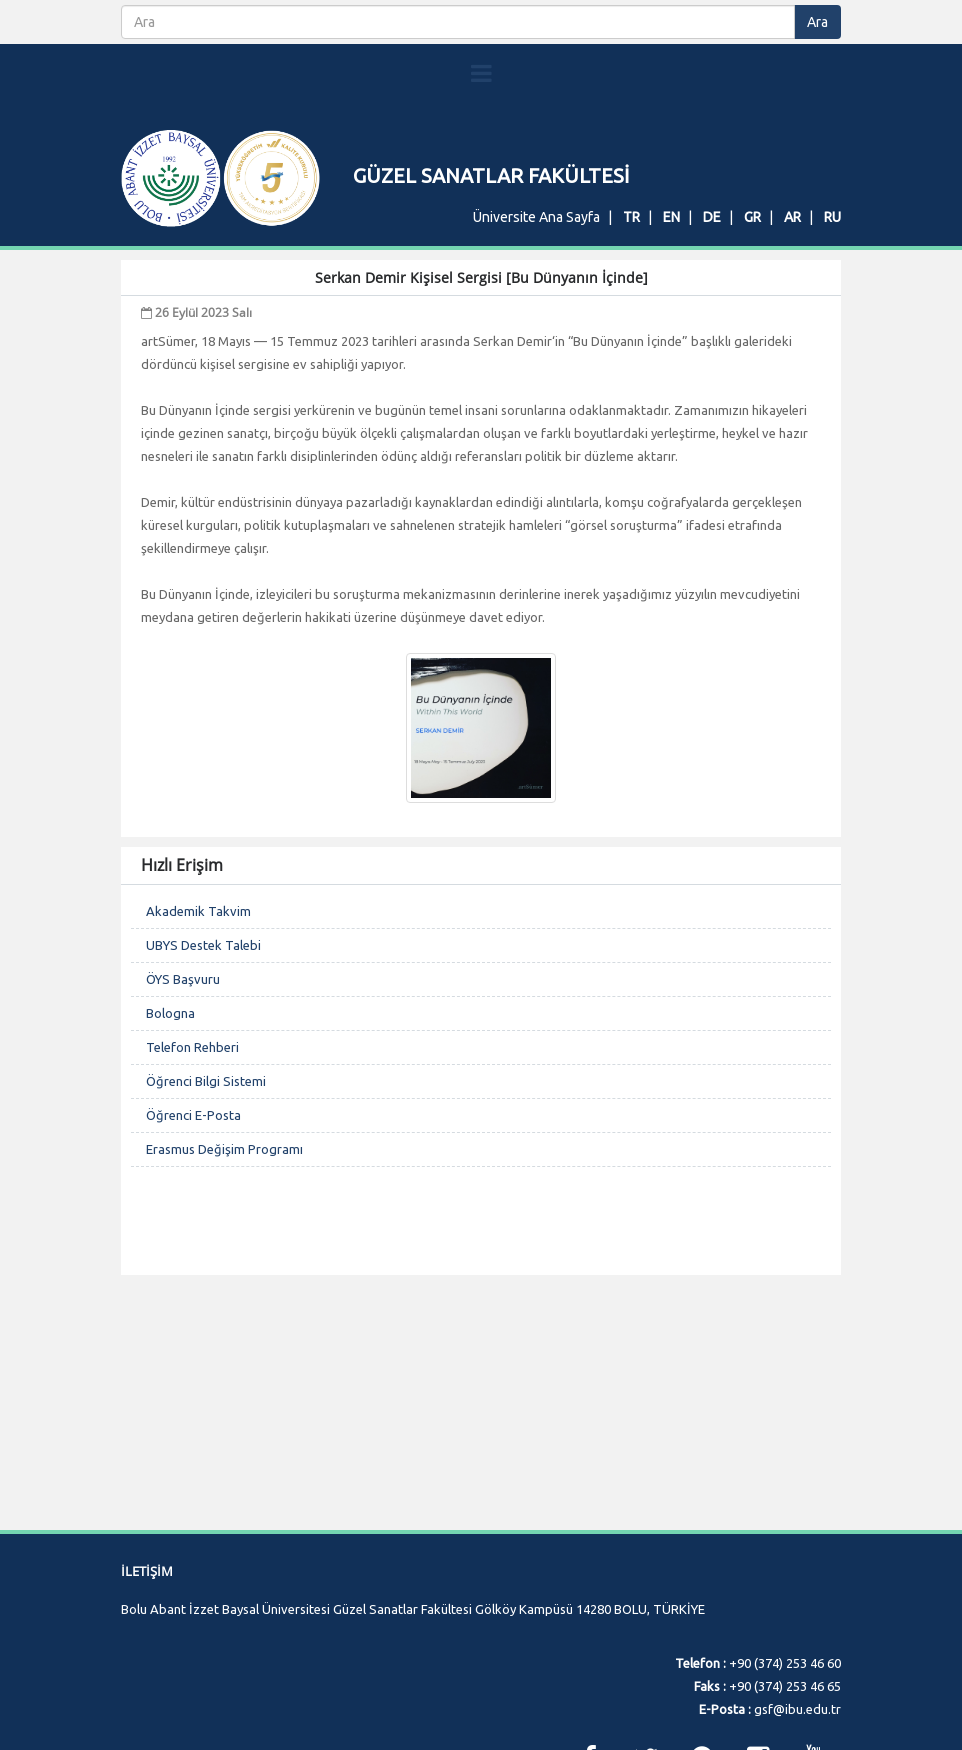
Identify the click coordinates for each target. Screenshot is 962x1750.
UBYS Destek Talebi (203, 1065)
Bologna (170, 1133)
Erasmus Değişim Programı (224, 1269)
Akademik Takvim (198, 1031)
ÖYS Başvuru (183, 1099)
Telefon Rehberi (192, 1167)
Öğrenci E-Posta (193, 1235)
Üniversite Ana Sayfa (536, 217)
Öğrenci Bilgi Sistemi (206, 1201)
